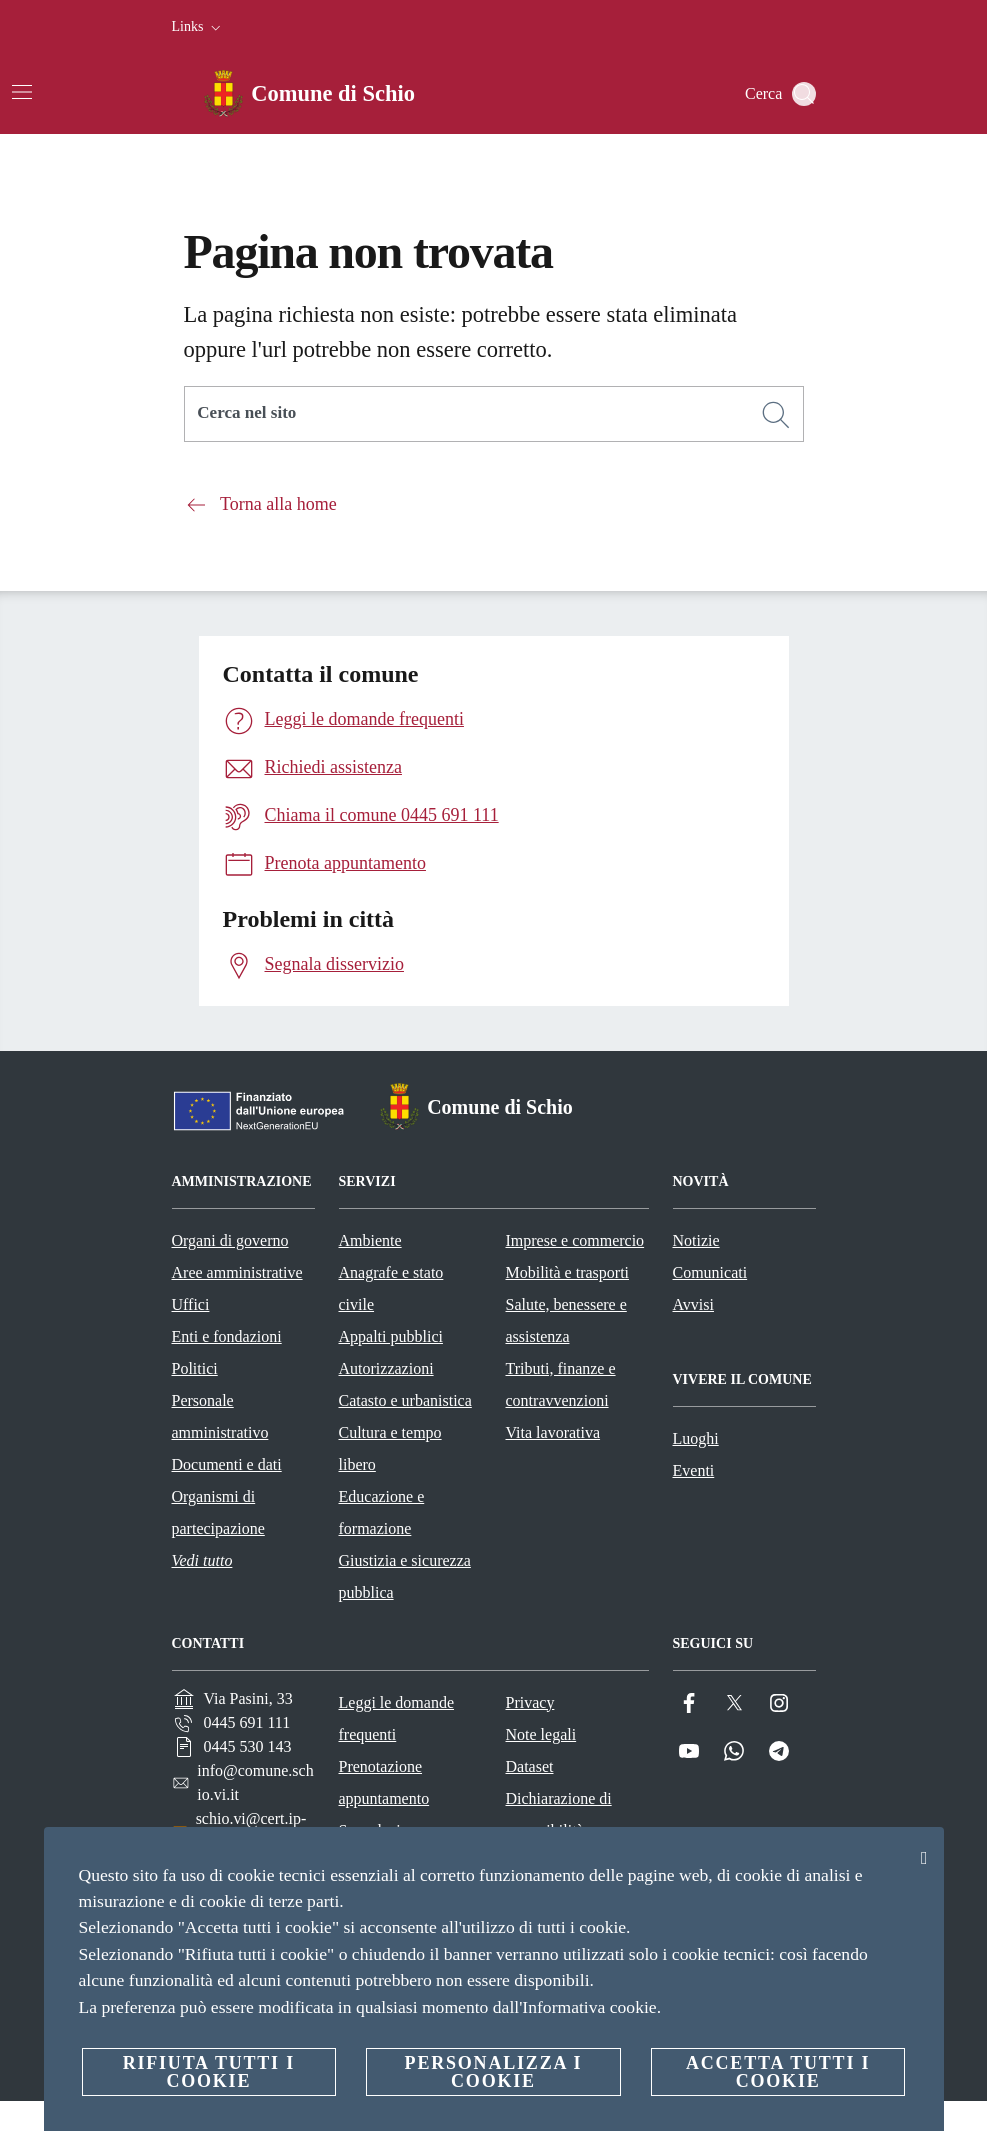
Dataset (530, 1766)
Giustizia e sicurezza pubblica (405, 1576)
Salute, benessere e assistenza (566, 1320)
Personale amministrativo (220, 1416)
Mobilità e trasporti (568, 1272)
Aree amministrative (237, 1272)
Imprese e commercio (575, 1240)
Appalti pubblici (391, 1336)
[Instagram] (779, 1703)
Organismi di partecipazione (218, 1512)
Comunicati (710, 1272)
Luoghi (696, 1438)
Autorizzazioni (386, 1368)
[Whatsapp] (734, 1751)
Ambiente (370, 1240)
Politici (195, 1368)
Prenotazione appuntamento (384, 1782)
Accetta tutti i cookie (778, 2072)
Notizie (696, 1240)
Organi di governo (230, 1240)
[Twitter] (734, 1703)
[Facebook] (689, 1703)
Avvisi (693, 1304)
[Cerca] (804, 94)
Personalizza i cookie (494, 2072)
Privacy (530, 1702)
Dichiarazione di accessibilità (559, 1814)
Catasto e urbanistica (405, 1400)
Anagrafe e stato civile (391, 1288)
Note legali (541, 1734)
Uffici (191, 1304)
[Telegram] (779, 1751)
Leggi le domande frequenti (397, 1718)
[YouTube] (689, 1751)
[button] (198, 27)
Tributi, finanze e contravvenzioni (561, 1384)
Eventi (694, 1470)
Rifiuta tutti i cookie (209, 2072)
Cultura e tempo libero (390, 1448)
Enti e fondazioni (227, 1336)
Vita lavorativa (553, 1432)
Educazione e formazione (382, 1512)
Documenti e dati (227, 1464)
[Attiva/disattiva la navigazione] (22, 92)
